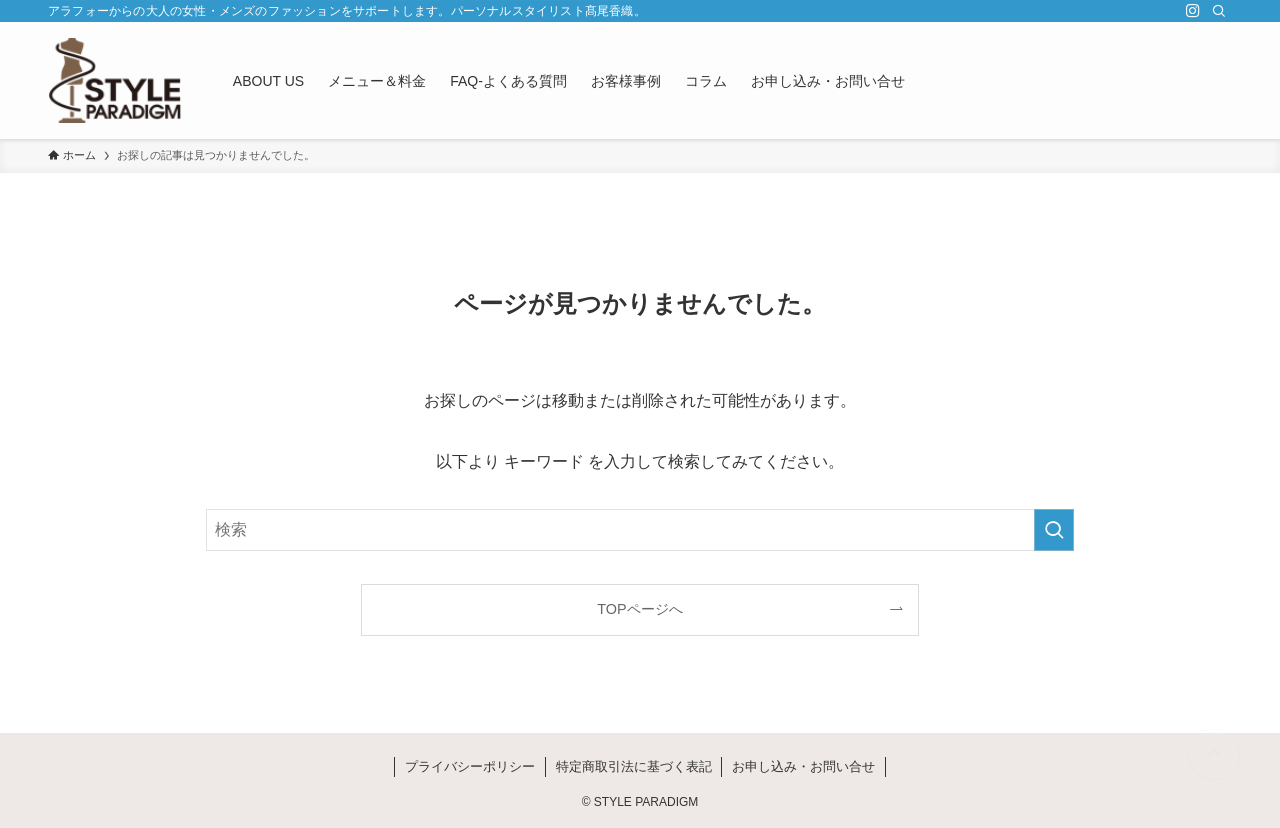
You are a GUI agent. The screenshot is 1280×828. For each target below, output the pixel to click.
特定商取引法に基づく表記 (634, 766)
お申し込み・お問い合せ (803, 766)
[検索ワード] (640, 530)
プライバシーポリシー (470, 766)
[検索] (1219, 11)
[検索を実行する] (1054, 530)
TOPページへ (639, 609)
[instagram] (1193, 11)
